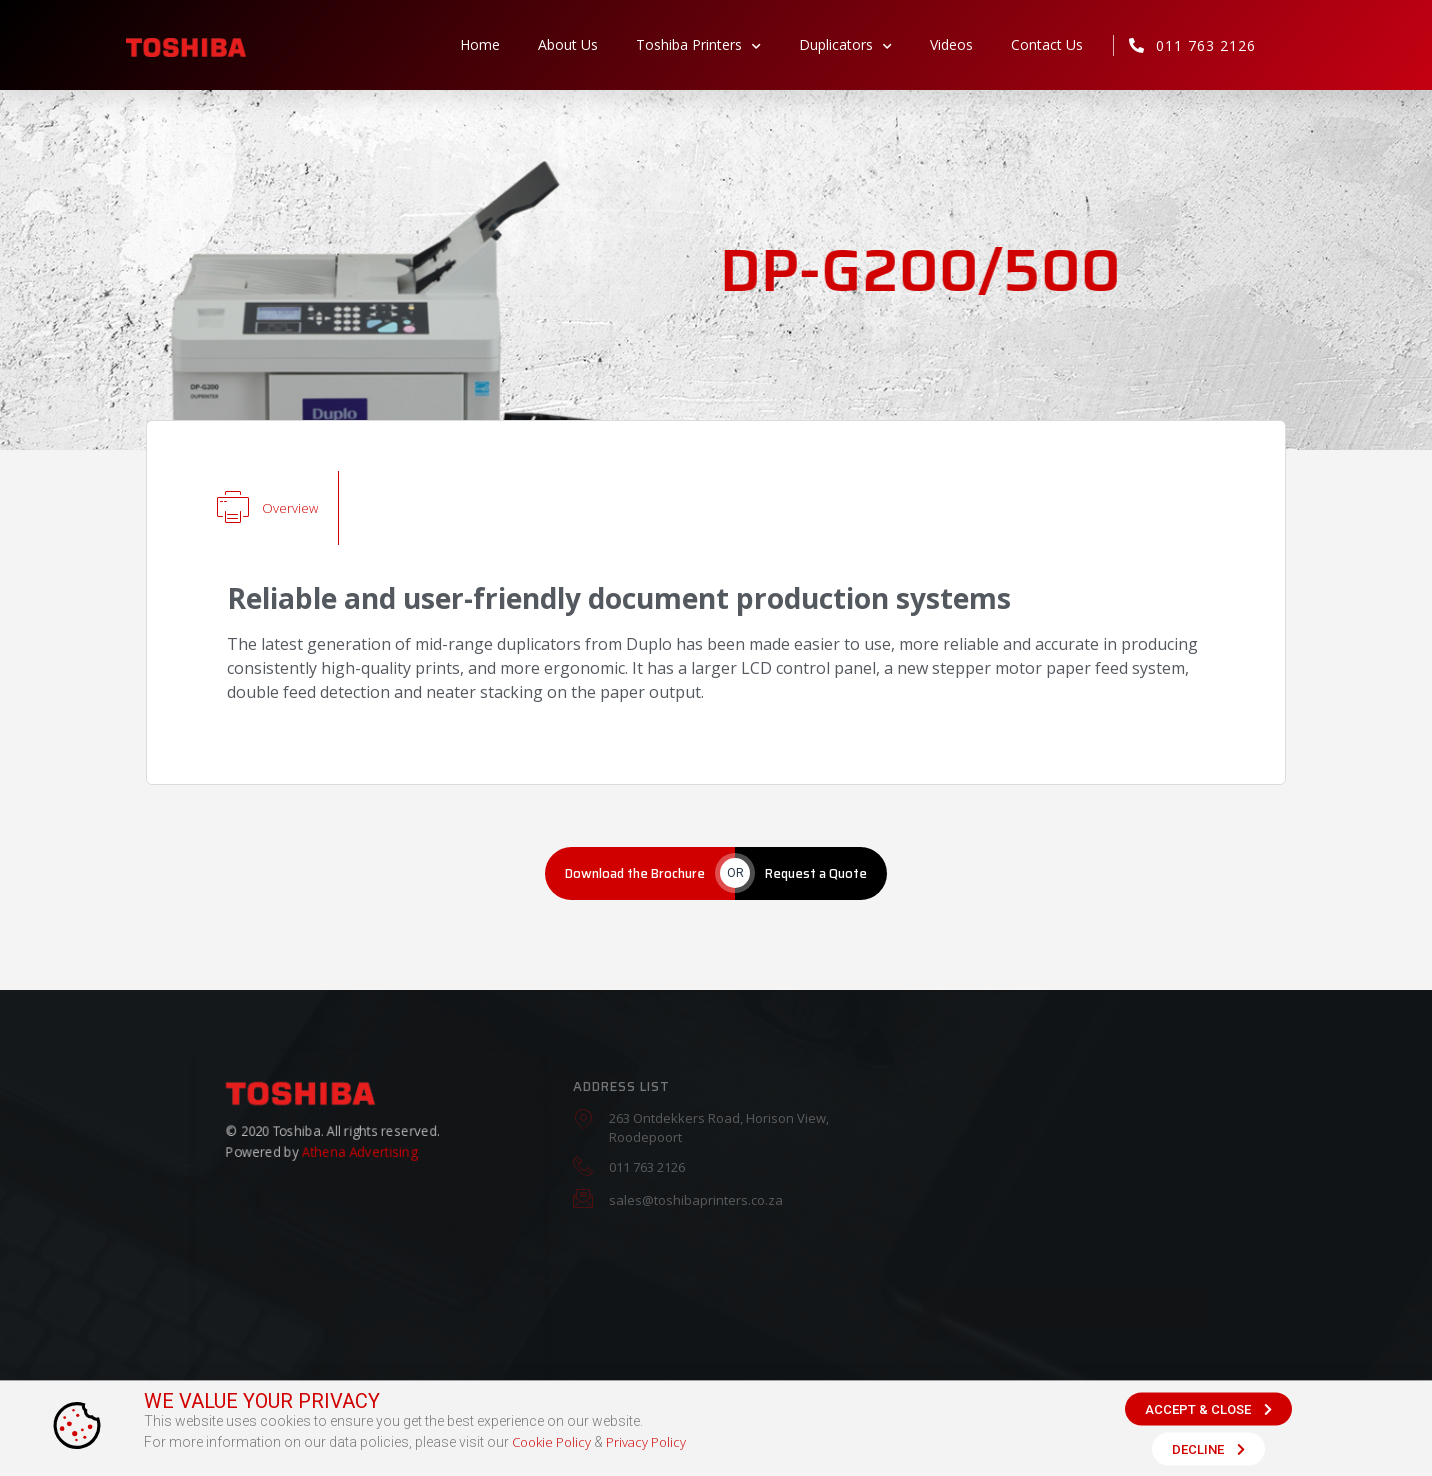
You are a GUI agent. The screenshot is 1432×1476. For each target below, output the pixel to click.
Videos (951, 44)
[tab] (268, 508)
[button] (1208, 1411)
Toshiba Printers (698, 45)
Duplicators (845, 45)
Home (480, 44)
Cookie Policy (551, 1445)
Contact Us (1047, 44)
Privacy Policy (646, 1445)
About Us (568, 44)
